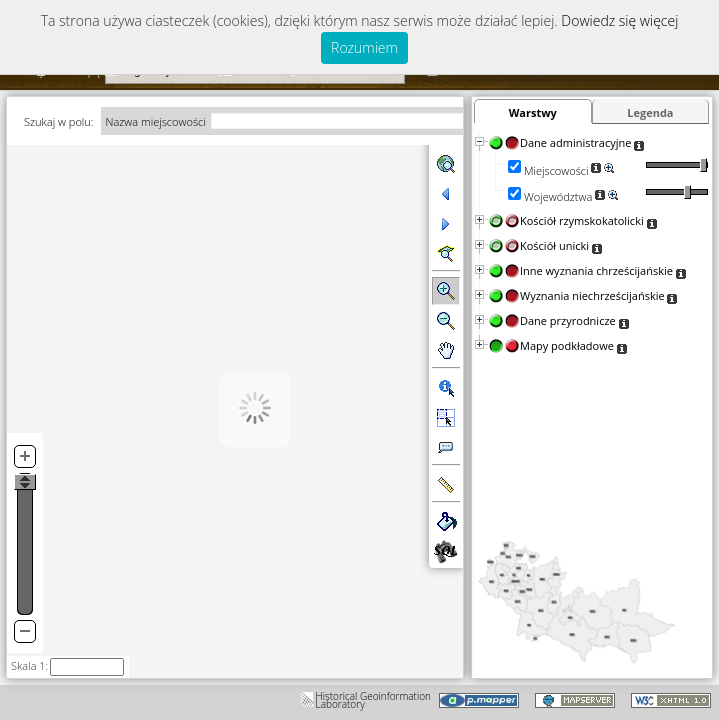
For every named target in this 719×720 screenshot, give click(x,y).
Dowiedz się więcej (619, 20)
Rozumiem (364, 47)
